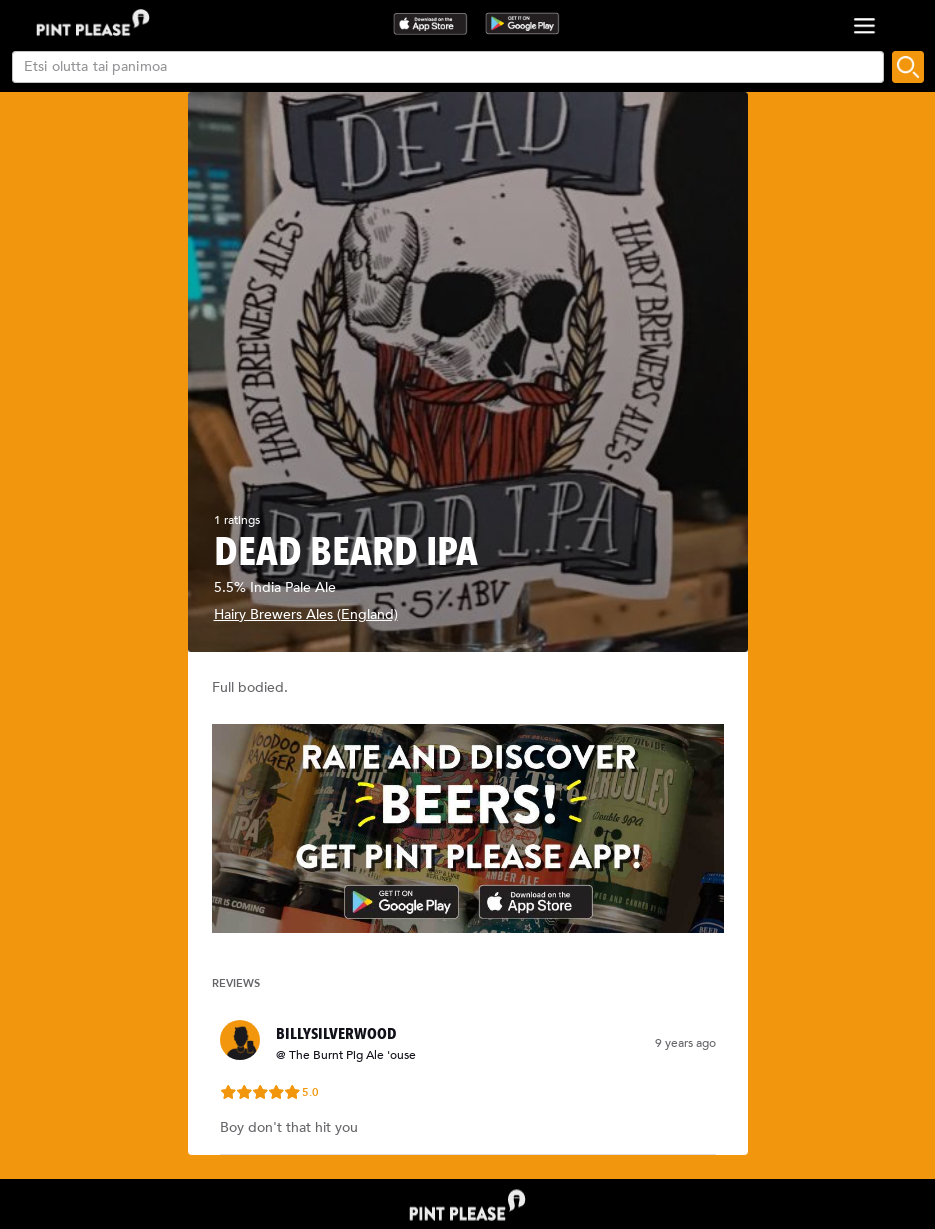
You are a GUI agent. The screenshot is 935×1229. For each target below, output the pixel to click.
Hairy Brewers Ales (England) (306, 614)
